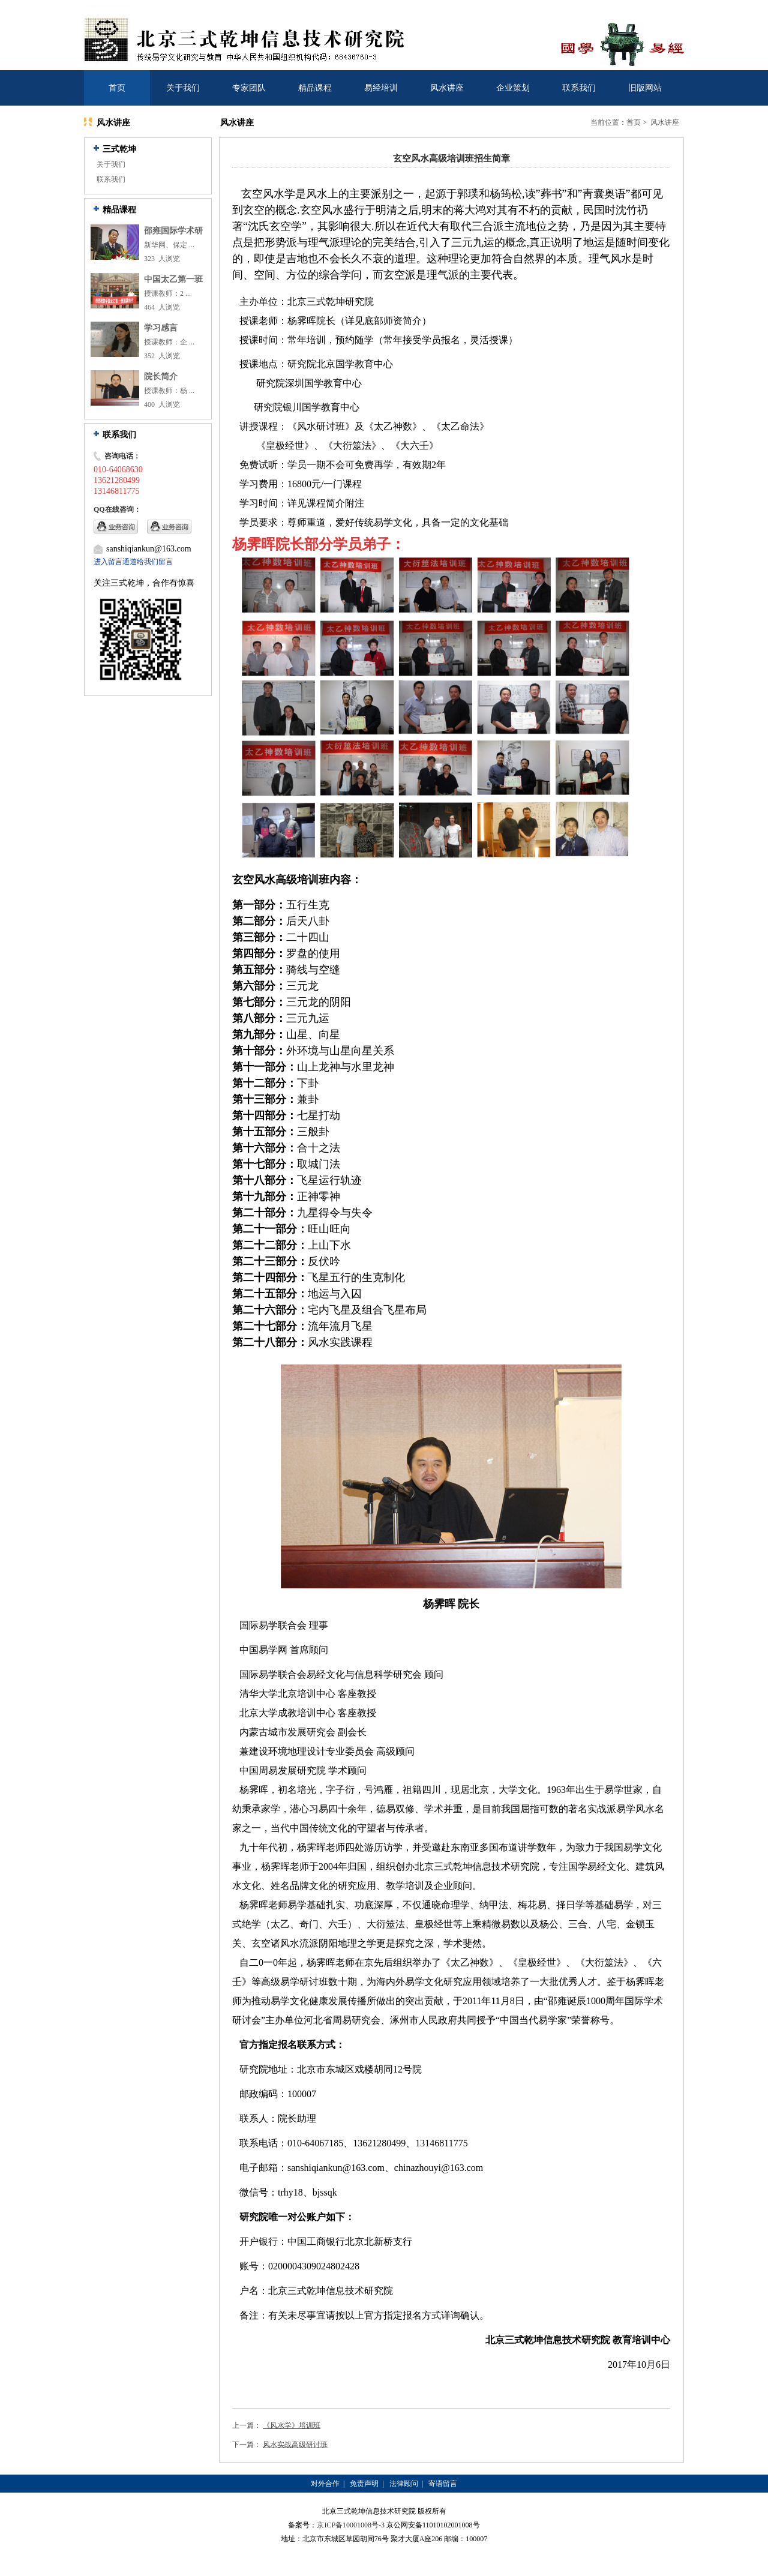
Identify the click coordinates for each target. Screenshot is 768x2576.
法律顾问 (403, 2483)
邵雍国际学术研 (173, 230)
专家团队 (249, 87)
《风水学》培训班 (291, 2425)
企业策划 (513, 87)
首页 (117, 87)
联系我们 (579, 87)
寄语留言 (442, 2483)
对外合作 (325, 2483)
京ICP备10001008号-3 (351, 2525)
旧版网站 (645, 87)
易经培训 (381, 87)
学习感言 (161, 327)
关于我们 (183, 87)
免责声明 (364, 2483)
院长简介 (161, 376)
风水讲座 (447, 87)
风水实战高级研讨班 (295, 2444)
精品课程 (315, 87)
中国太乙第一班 (173, 279)
